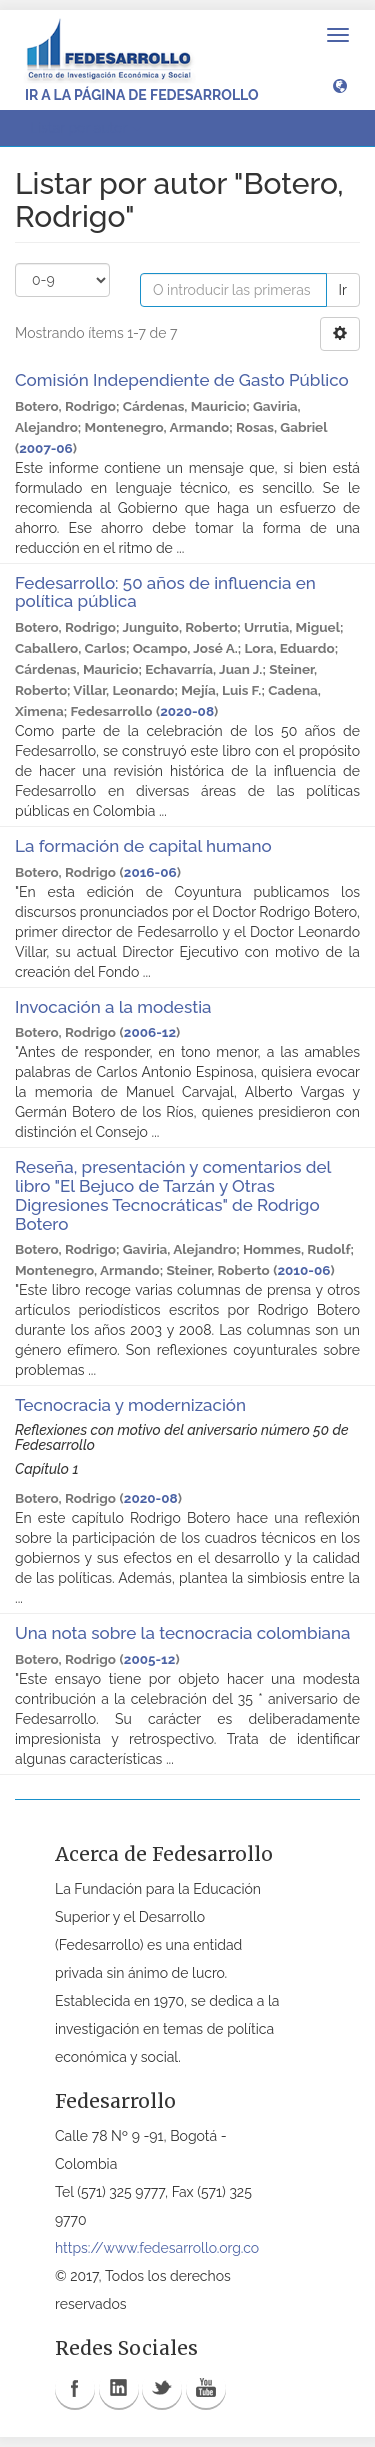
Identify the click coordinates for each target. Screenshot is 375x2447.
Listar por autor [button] (85, 128)
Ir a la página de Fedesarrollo (142, 95)
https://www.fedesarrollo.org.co (157, 2248)
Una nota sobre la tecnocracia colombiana (182, 1633)
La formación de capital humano (143, 846)
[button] (340, 85)
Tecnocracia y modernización (130, 1405)
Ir (343, 290)
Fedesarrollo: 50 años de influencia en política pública (165, 592)
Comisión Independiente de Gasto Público (182, 380)
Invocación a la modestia (113, 1007)
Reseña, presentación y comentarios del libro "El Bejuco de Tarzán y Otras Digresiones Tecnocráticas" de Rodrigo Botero (173, 1195)
